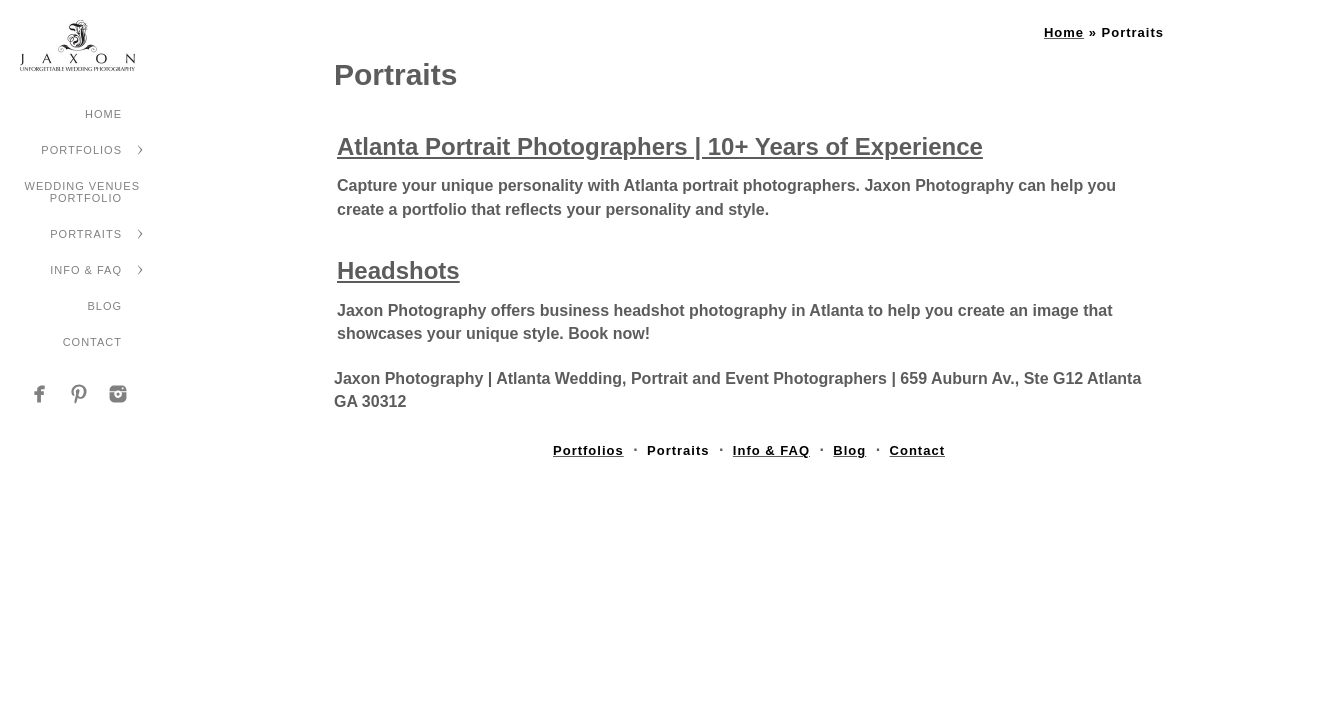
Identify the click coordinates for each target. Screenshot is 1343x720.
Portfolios (81, 150)
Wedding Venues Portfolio (82, 192)
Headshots (398, 270)
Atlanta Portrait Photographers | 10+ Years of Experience (660, 146)
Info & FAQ (86, 270)
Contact (92, 342)
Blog (104, 306)
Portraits (86, 234)
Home (103, 114)
